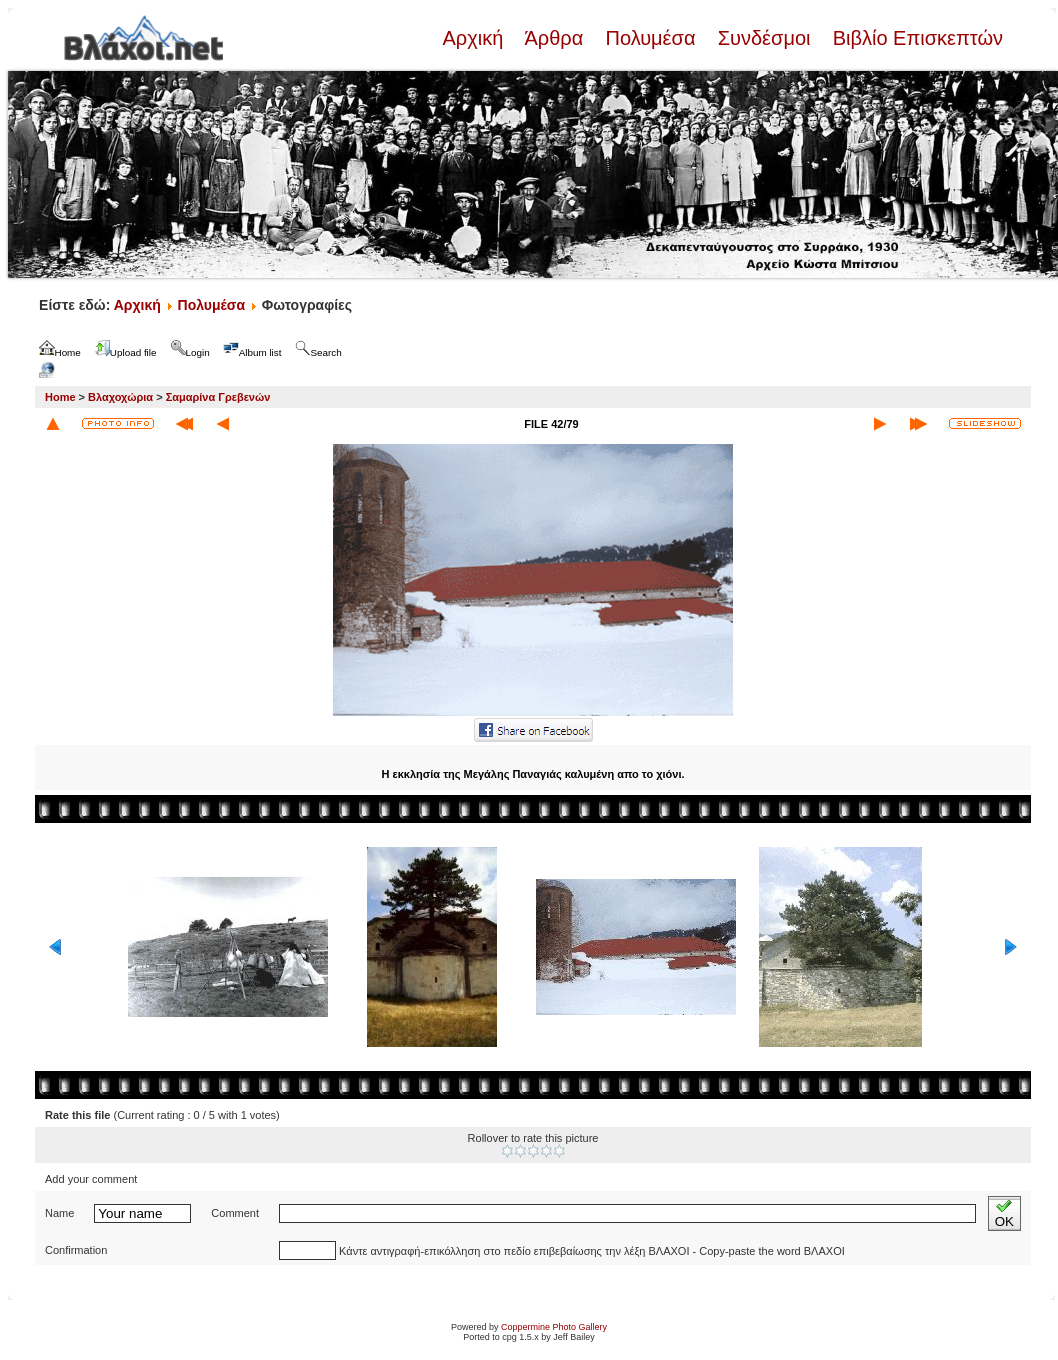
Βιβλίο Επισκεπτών (915, 38)
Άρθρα (554, 38)
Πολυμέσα (650, 38)
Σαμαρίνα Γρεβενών (218, 397)
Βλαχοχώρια (120, 397)
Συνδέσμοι (764, 38)
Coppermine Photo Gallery (554, 1327)
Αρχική (475, 38)
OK (1004, 1213)
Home (60, 397)
